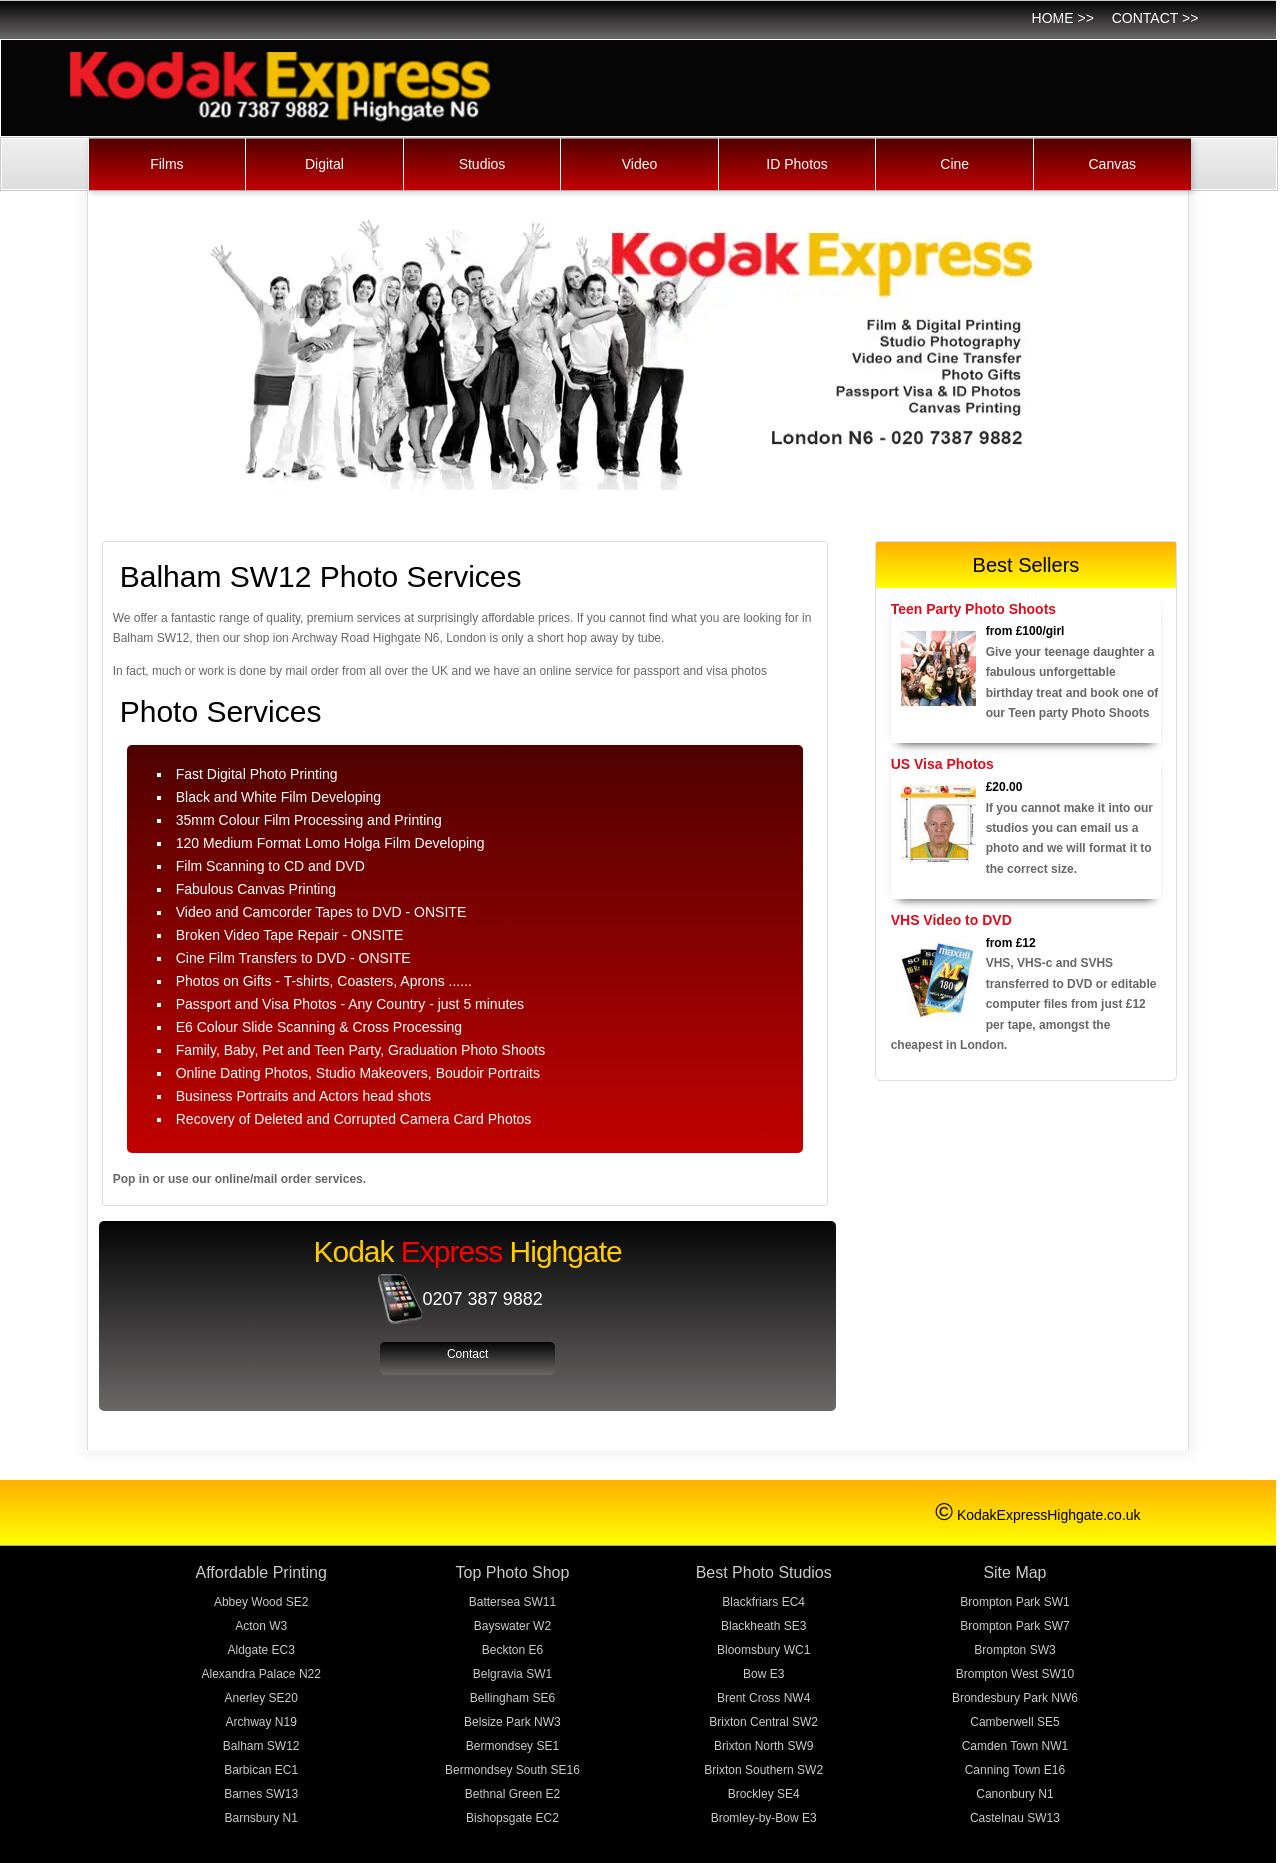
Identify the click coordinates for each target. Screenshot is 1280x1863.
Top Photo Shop (513, 1572)
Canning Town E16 (1015, 1770)
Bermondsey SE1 (512, 1746)
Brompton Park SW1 (1014, 1602)
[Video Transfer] (938, 980)
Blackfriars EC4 (763, 1602)
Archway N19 (261, 1722)
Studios (482, 164)
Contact (467, 1354)
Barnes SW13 (261, 1794)
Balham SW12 (261, 1746)
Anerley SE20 (261, 1698)
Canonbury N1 (1014, 1794)
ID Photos (796, 164)
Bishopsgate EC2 (512, 1818)
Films (166, 164)
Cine (954, 164)
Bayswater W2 (512, 1626)
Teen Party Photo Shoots (973, 609)
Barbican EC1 (261, 1770)
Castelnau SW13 (1015, 1818)
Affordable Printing (261, 1572)
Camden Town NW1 (1015, 1746)
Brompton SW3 (1014, 1650)
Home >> (1063, 18)
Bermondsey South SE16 (512, 1770)
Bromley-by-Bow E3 (764, 1818)
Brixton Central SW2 (763, 1722)
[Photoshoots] (938, 668)
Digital (324, 164)
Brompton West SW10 (1015, 1674)
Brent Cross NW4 (763, 1698)
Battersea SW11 (512, 1602)
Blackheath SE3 (763, 1626)
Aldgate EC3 (261, 1650)
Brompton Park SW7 (1014, 1626)
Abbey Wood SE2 (261, 1602)
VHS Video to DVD (951, 920)
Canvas (1112, 164)
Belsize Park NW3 (512, 1722)
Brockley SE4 (764, 1794)
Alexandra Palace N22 (260, 1674)
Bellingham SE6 (512, 1698)
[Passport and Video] (938, 824)
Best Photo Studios (764, 1572)
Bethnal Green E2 (512, 1794)
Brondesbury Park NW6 (1015, 1698)
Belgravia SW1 (512, 1674)
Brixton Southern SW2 (763, 1770)
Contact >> (1155, 18)
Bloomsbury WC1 (763, 1650)
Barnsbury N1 (261, 1818)
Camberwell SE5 (1014, 1722)
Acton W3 (261, 1626)
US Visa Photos (942, 764)
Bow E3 (763, 1674)
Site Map (1014, 1572)
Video (640, 164)
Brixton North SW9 (763, 1746)
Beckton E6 (512, 1650)
